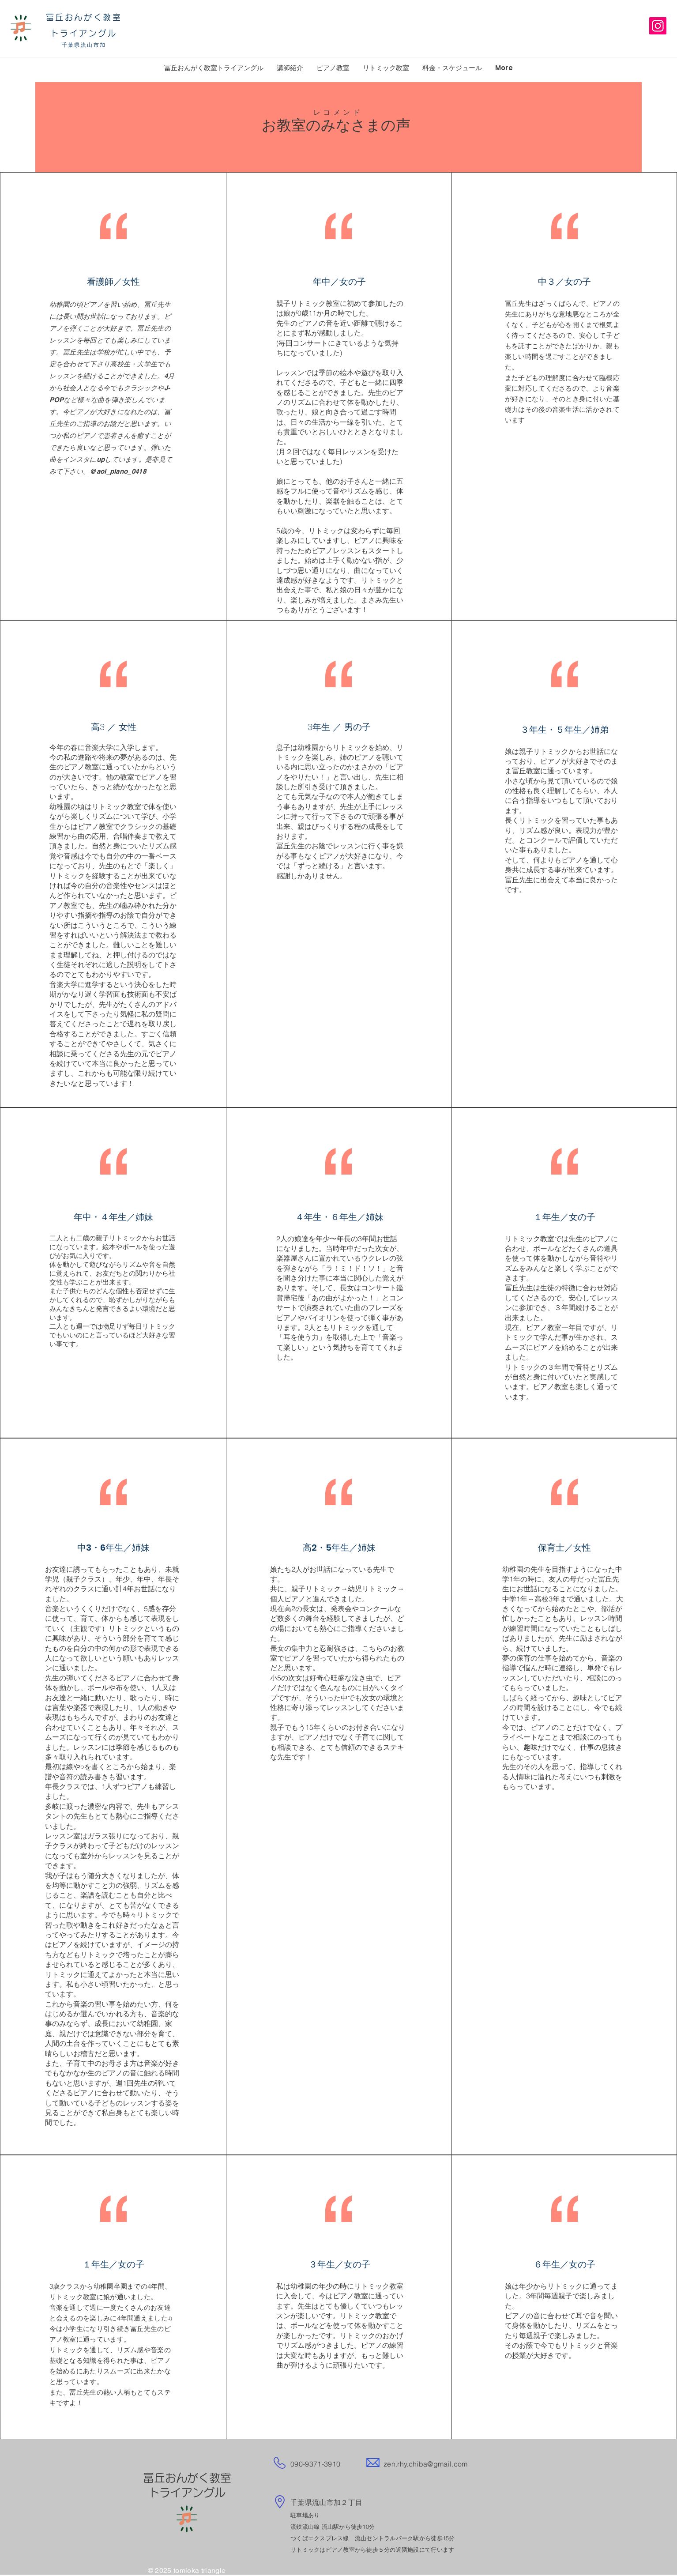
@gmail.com (447, 2463)
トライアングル (83, 33)
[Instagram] (657, 25)
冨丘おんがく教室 (84, 17)
